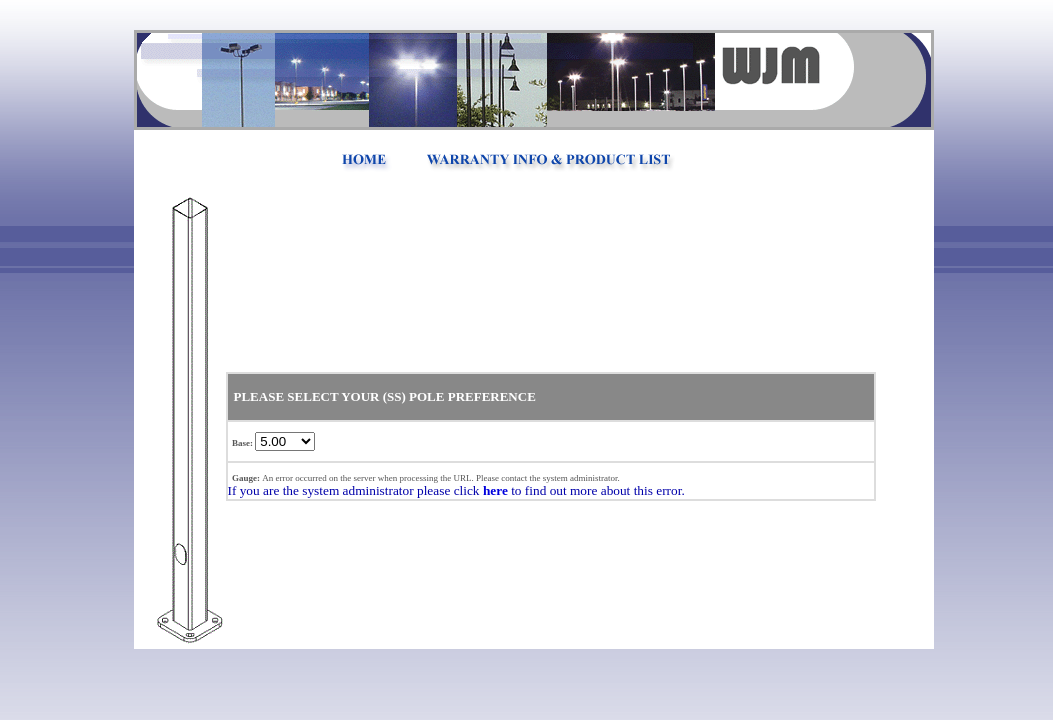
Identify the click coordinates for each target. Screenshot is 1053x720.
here (495, 490)
